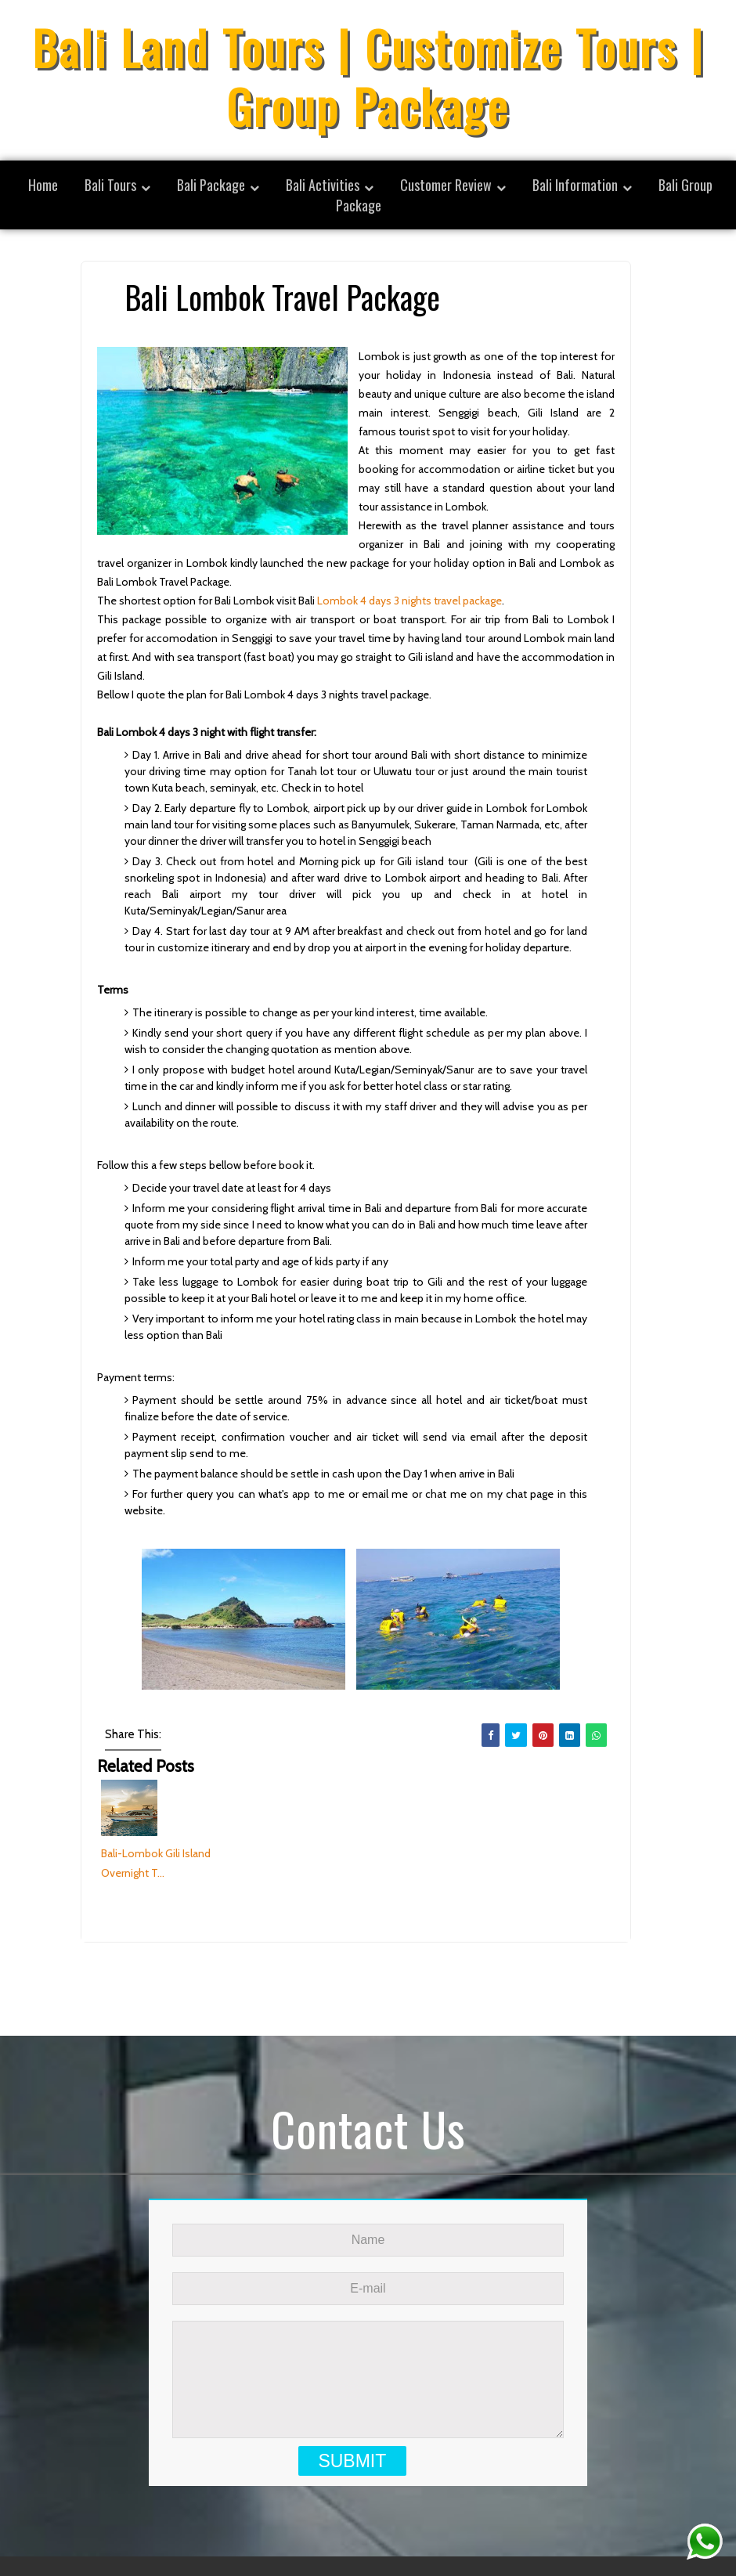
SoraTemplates (314, 2540)
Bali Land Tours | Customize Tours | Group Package (368, 76)
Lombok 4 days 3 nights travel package (409, 600)
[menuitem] (117, 185)
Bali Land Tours (486, 2540)
